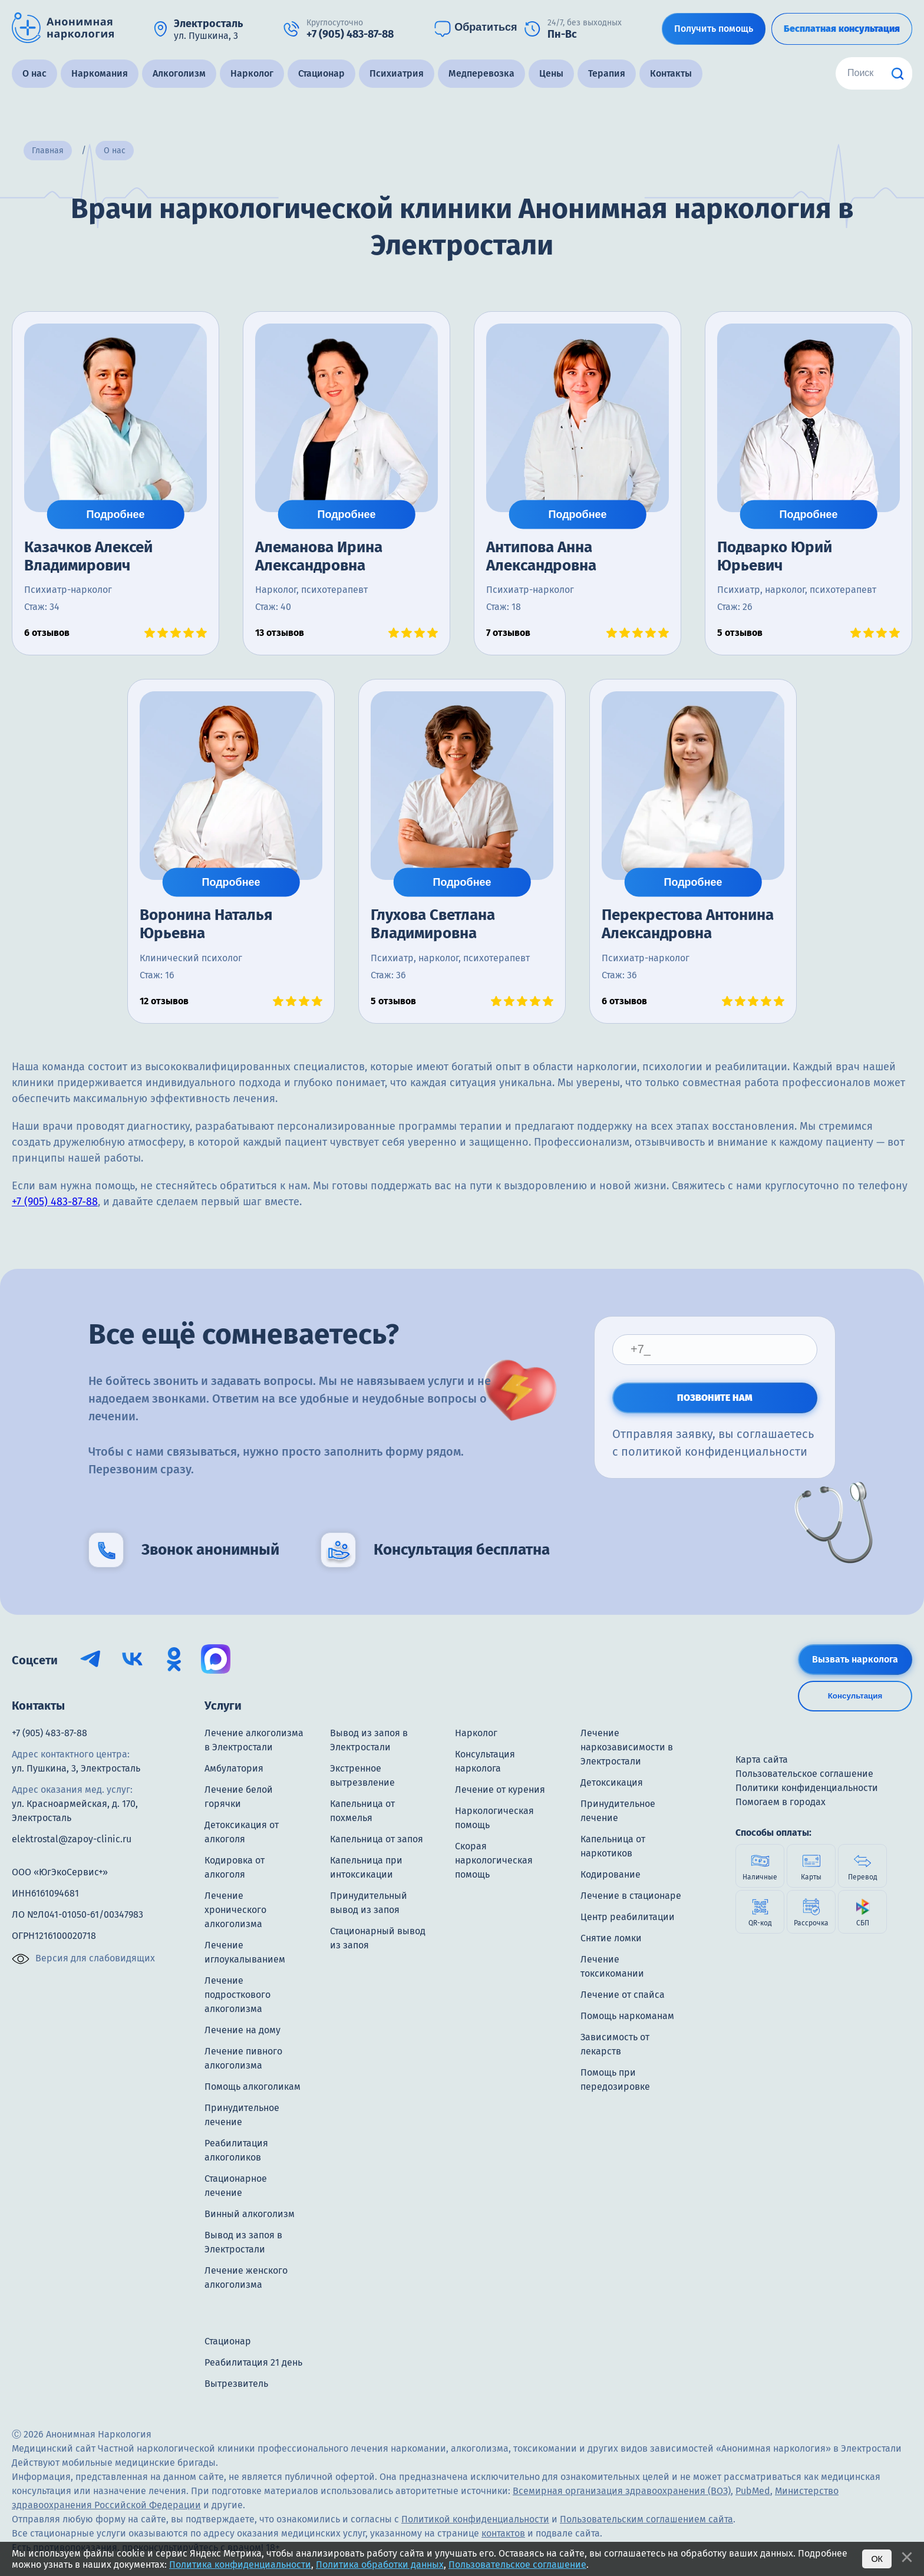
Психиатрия (396, 73)
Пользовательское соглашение (517, 2564)
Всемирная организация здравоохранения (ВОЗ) (622, 2490)
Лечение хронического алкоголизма (235, 1909)
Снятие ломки (611, 1938)
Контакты (671, 73)
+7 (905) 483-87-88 (55, 1201)
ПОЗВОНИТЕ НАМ (715, 1397)
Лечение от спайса (622, 1994)
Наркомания (99, 73)
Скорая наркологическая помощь (494, 1860)
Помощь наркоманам (627, 2015)
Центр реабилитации (627, 1916)
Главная (48, 151)
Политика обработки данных (380, 2564)
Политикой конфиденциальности (475, 2519)
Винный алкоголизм (249, 2213)
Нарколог (251, 73)
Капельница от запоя (376, 1839)
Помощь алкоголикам (252, 2086)
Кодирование (610, 1874)
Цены (551, 73)
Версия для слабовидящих (83, 1959)
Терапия (606, 73)
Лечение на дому (242, 2030)
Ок (877, 2559)
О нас (34, 73)
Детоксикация (611, 1782)
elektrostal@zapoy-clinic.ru (71, 1839)
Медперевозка (481, 73)
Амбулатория (233, 1768)
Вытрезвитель (236, 2383)
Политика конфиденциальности (240, 2564)
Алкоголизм (179, 73)
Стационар (321, 73)
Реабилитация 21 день (253, 2362)
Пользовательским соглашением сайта (646, 2519)
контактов (503, 2533)
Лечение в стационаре (630, 1895)
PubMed (752, 2490)
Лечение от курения (500, 1789)
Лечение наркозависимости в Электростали (626, 1747)
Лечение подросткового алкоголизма (237, 1994)
